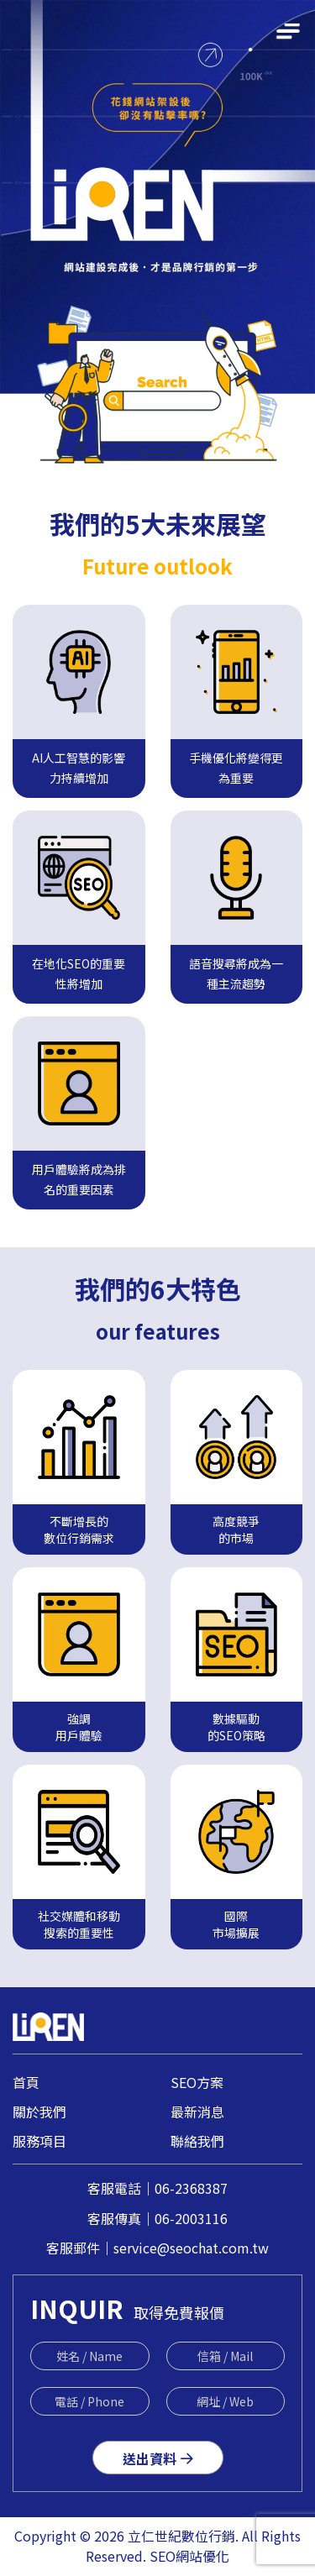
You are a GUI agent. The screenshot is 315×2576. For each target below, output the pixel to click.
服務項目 (39, 2141)
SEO (163, 2556)
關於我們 (39, 2111)
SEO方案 (197, 2082)
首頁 (26, 2082)
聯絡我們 (197, 2141)
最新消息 (197, 2111)
